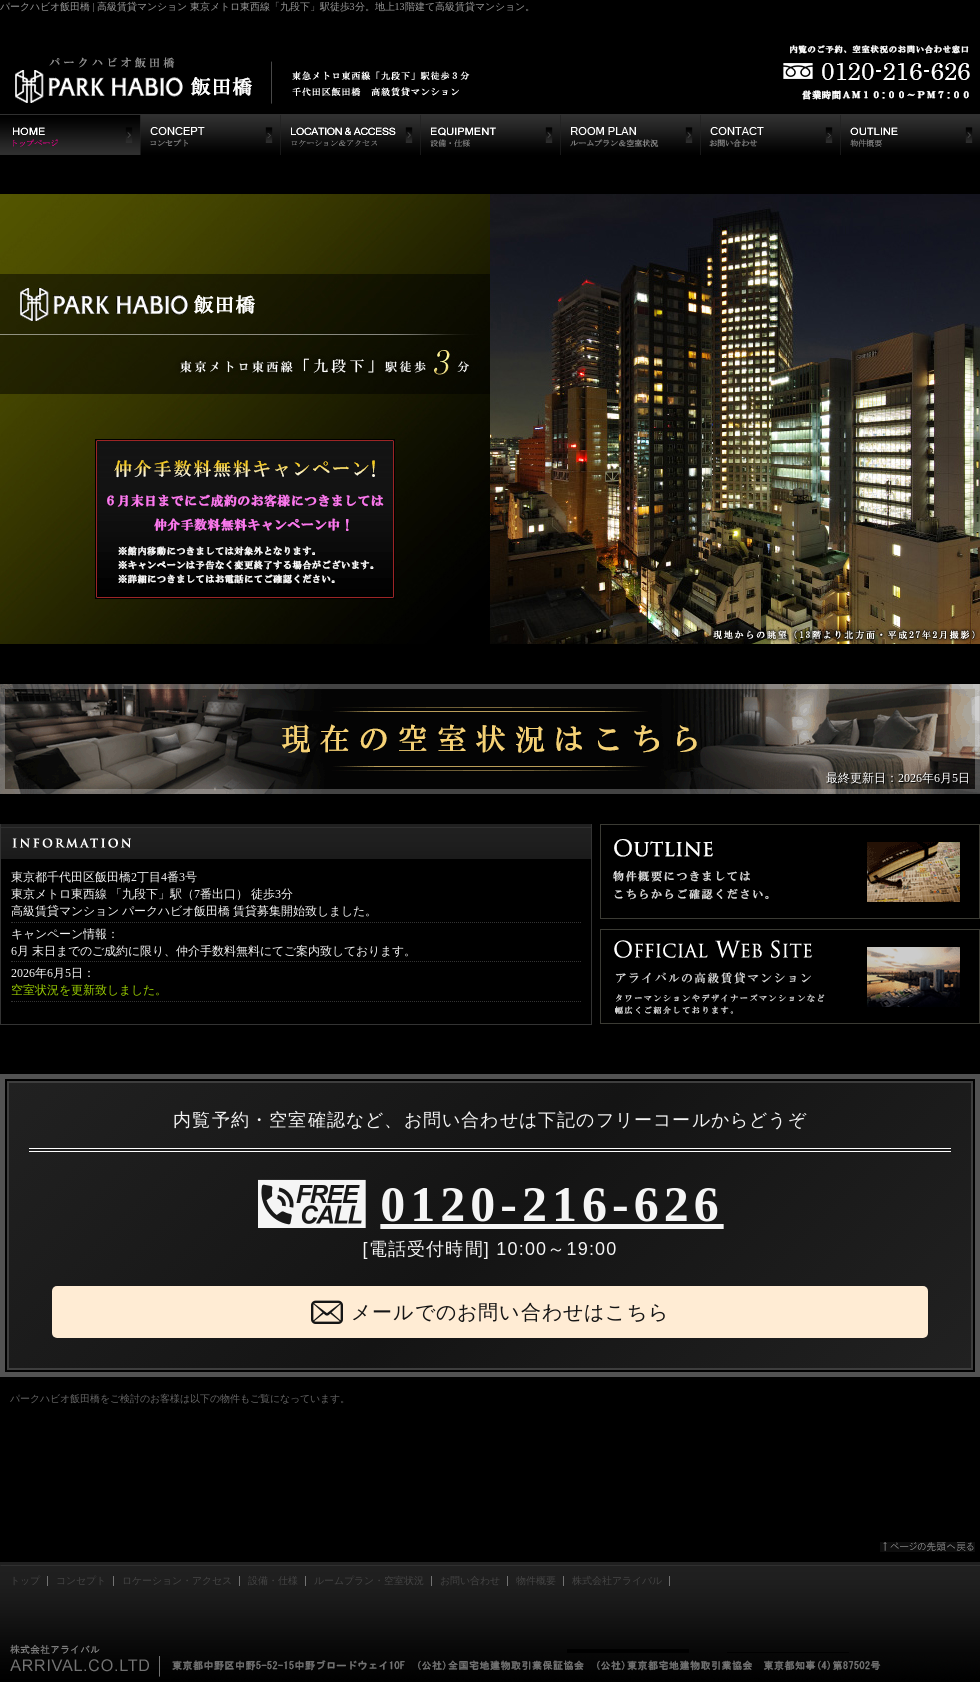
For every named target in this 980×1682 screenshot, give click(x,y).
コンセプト (81, 1580)
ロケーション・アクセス (177, 1580)
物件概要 (536, 1580)
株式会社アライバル (617, 1580)
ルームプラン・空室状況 (369, 1580)
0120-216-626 (551, 1204)
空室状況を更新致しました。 (89, 990)
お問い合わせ (470, 1580)
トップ (25, 1580)
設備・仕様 (273, 1580)
